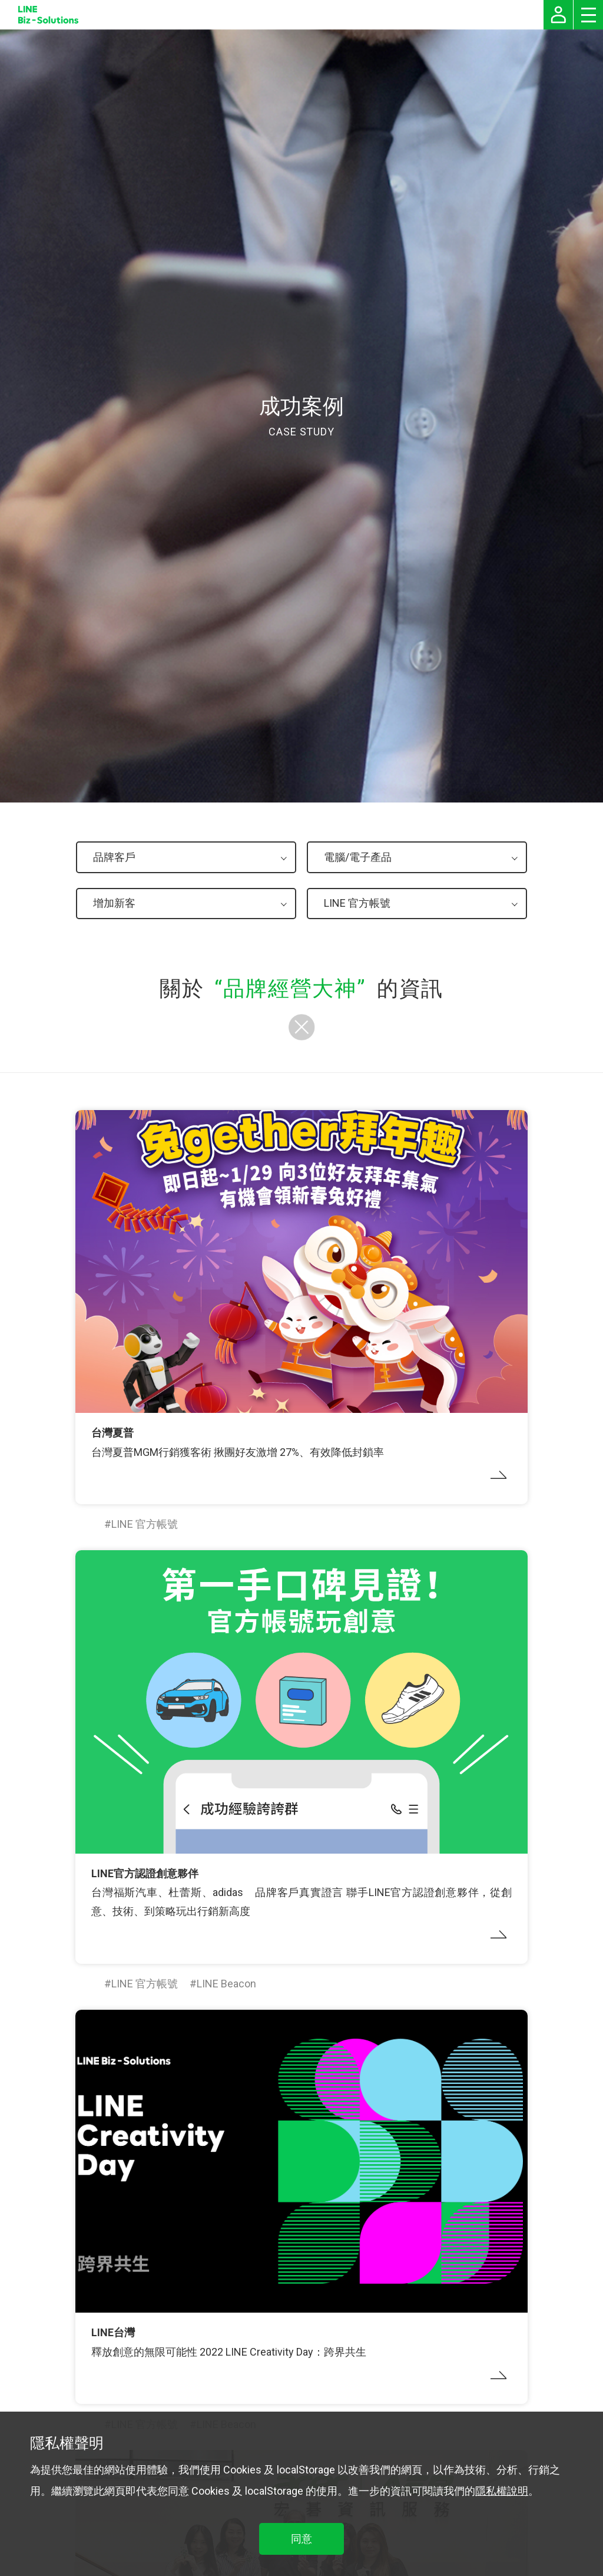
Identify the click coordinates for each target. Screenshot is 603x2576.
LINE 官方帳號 (144, 1524)
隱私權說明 (501, 2491)
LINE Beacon (226, 1983)
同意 (301, 2538)
